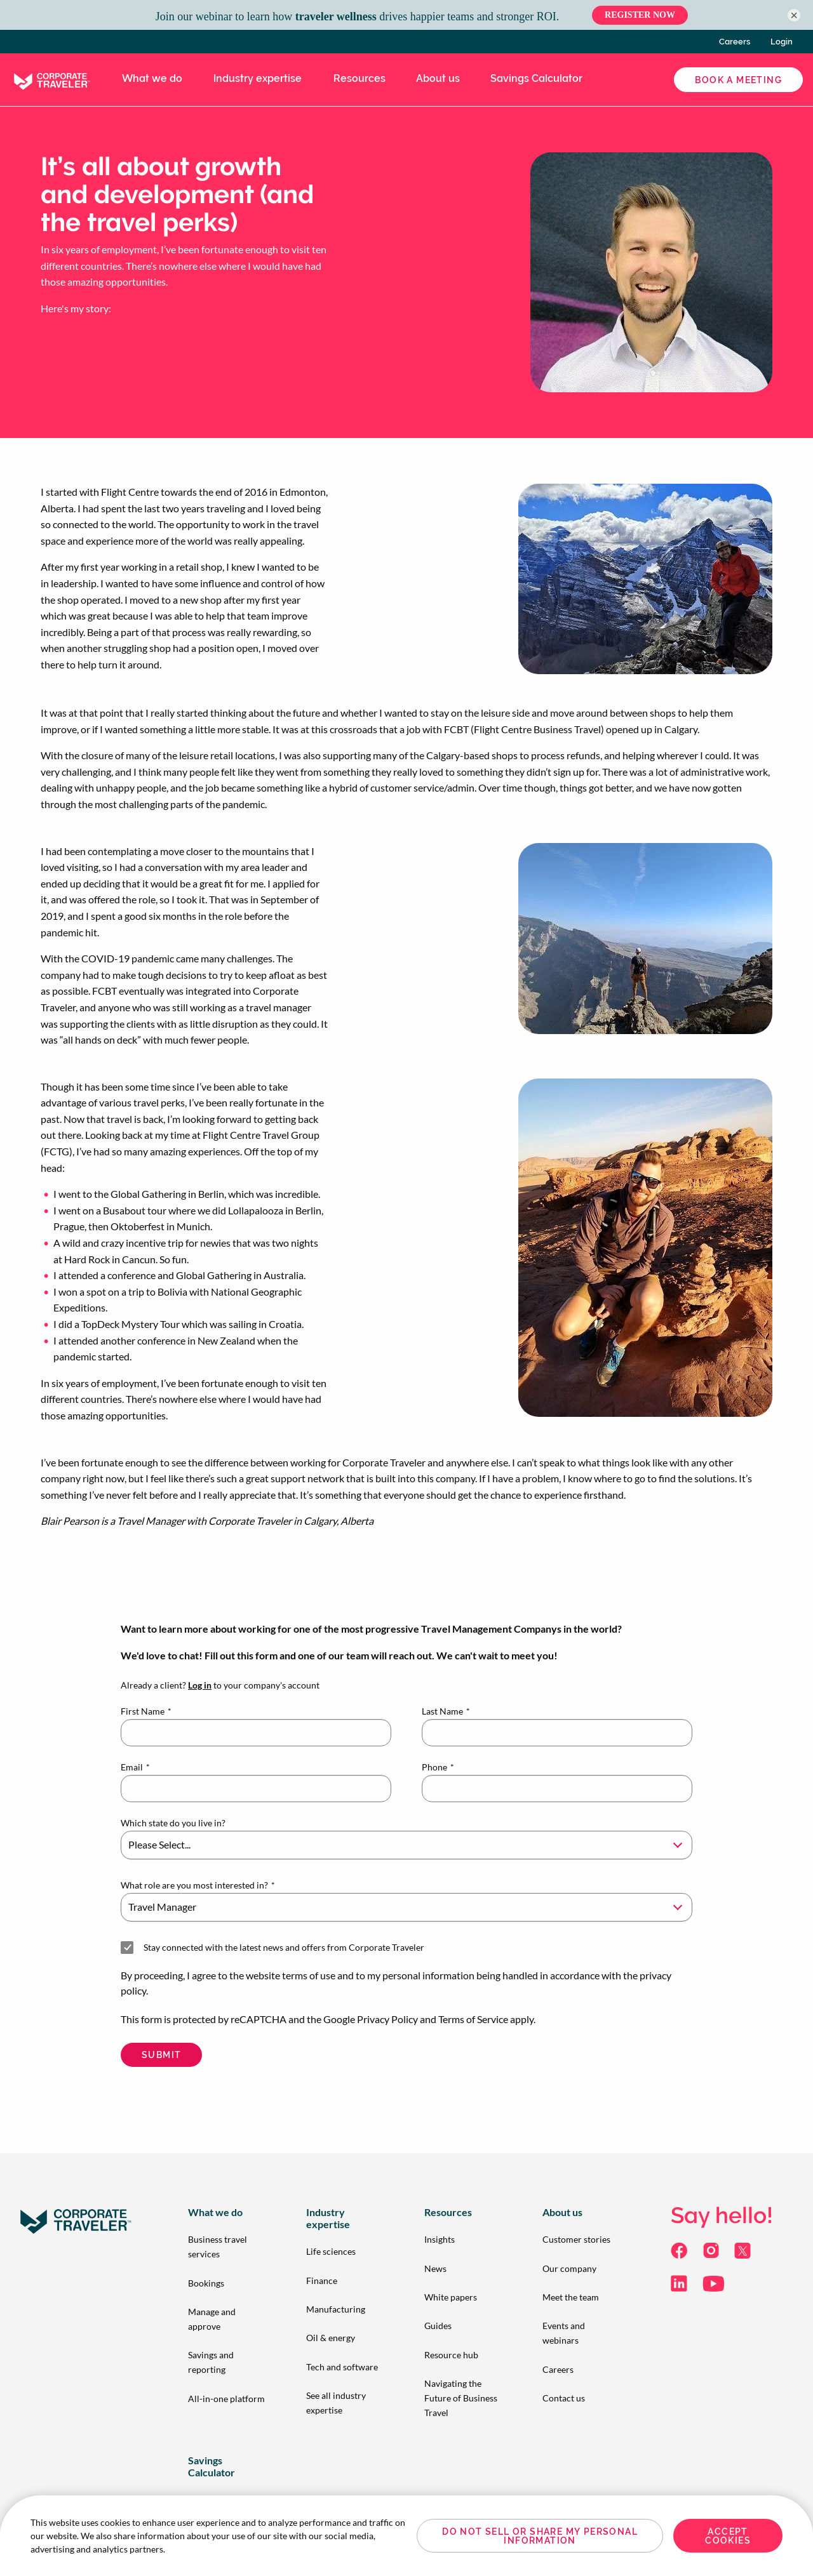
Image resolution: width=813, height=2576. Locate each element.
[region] (406, 2535)
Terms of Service (473, 2019)
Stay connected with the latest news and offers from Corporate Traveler (284, 1947)
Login (781, 41)
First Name (146, 1711)
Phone (438, 1767)
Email (135, 1767)
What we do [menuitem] (152, 78)
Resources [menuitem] (359, 78)
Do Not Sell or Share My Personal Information (540, 2536)
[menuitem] (226, 2246)
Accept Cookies (728, 2536)
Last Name (446, 1711)
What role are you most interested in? (198, 1885)
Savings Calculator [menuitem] (536, 78)
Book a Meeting (738, 80)
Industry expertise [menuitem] (257, 78)
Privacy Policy (387, 2019)
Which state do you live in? (173, 1822)
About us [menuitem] (438, 78)
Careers (734, 41)
